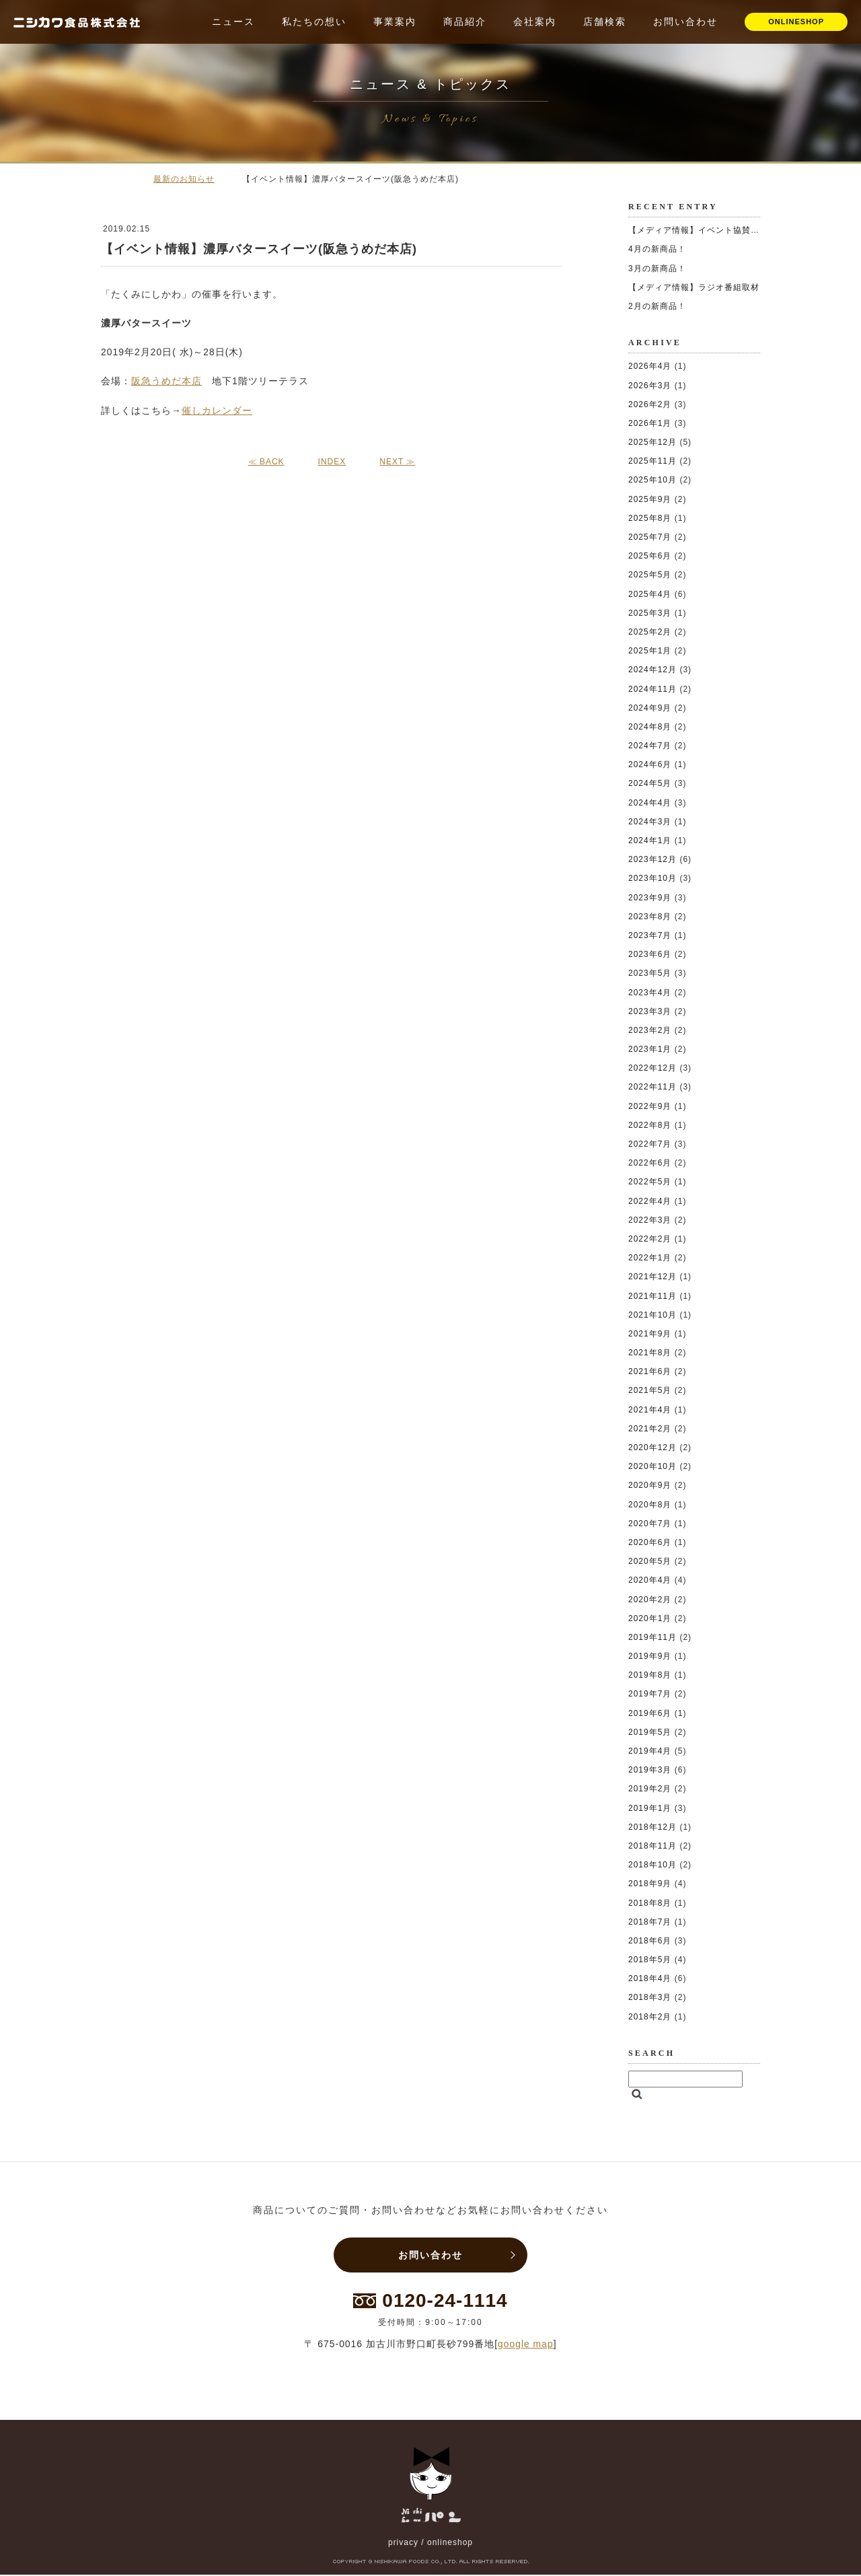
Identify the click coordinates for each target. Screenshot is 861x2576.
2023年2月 (649, 1030)
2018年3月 (649, 1997)
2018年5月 (649, 1959)
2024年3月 (649, 821)
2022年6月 (649, 1163)
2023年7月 (649, 935)
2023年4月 (649, 992)
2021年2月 (649, 1428)
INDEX (332, 461)
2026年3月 (649, 385)
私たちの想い (314, 21)
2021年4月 (649, 1410)
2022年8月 (649, 1125)
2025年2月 (649, 632)
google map (526, 2345)
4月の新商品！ (657, 249)
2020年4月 (649, 1580)
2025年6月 (649, 556)
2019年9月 (649, 1656)
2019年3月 (649, 1770)
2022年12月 (652, 1068)
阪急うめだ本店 (166, 380)
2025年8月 (649, 518)
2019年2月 (649, 1788)
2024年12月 (652, 669)
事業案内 (394, 21)
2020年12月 (652, 1447)
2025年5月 (649, 574)
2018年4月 (649, 1978)
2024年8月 (649, 726)
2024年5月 (649, 783)
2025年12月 (652, 442)
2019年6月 (649, 1713)
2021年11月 (652, 1296)
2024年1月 (649, 840)
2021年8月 (649, 1352)
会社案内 (534, 21)
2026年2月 (649, 404)
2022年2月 (649, 1239)
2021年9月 (649, 1333)
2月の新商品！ (657, 306)
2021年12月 (652, 1276)
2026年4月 (649, 366)
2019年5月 (649, 1732)
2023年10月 (652, 878)
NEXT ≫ (397, 461)
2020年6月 (649, 1542)
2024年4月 (649, 803)
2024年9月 (649, 708)
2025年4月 (649, 594)
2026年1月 (649, 423)
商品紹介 (464, 21)
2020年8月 (649, 1504)
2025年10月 (652, 480)
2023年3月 (649, 1011)
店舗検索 (604, 21)
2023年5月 (649, 973)
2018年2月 (649, 2017)
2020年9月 (649, 1485)
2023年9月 (649, 897)
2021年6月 (649, 1371)
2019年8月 (649, 1675)
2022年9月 (649, 1106)
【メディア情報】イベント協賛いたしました (715, 230)
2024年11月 (652, 689)
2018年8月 (649, 1903)
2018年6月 (649, 1940)
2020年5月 (649, 1561)
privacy (403, 2543)
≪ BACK (266, 461)
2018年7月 (649, 1922)
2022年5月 (649, 1181)
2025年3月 (649, 613)
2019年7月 (649, 1693)
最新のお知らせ (184, 179)
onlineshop (450, 2543)
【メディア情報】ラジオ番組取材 (693, 287)
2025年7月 (649, 537)
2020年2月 (649, 1599)
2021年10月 (652, 1315)
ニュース (233, 21)
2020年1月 (649, 1618)
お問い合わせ (685, 21)
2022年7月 (649, 1144)
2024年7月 (649, 745)
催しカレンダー (217, 410)
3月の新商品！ (657, 268)
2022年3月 (649, 1220)
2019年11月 (652, 1637)
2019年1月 (649, 1808)
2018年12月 (652, 1827)
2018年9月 (649, 1883)
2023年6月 (649, 954)
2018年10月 (652, 1864)
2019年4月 (649, 1751)
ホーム (121, 178)
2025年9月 (649, 499)
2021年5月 (649, 1390)
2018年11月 (652, 1846)
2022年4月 (649, 1201)
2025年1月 (649, 650)
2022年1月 (649, 1257)
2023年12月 (652, 859)
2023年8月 (649, 916)
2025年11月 (652, 461)
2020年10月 (652, 1466)
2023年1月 (649, 1049)
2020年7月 (649, 1523)
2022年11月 (652, 1087)
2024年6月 (649, 764)
